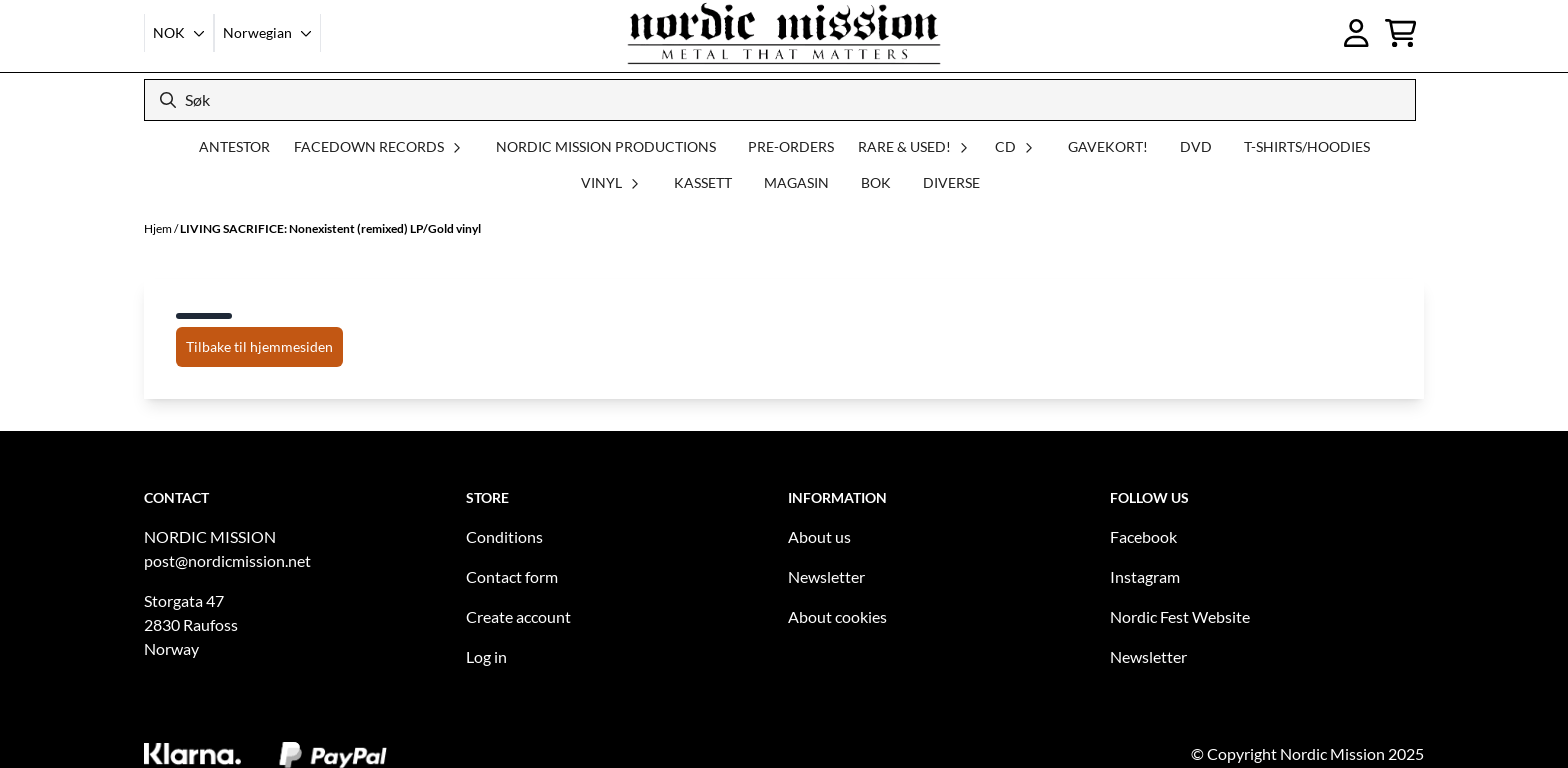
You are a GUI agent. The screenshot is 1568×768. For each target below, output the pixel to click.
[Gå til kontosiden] (1356, 33)
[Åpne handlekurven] (1401, 33)
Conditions (504, 536)
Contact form (512, 576)
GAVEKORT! (1108, 146)
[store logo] (784, 33)
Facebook (1143, 536)
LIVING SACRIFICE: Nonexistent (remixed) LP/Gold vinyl (330, 228)
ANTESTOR (234, 146)
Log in (486, 656)
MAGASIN (796, 182)
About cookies (837, 616)
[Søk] (780, 100)
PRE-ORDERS (791, 146)
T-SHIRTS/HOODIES (1307, 146)
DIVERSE (951, 182)
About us (819, 536)
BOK (876, 182)
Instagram (1145, 576)
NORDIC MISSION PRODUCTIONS (606, 146)
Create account (518, 616)
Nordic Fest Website (1180, 616)
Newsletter (826, 576)
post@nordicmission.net (227, 560)
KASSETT (703, 182)
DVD (1196, 146)
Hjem (159, 228)
